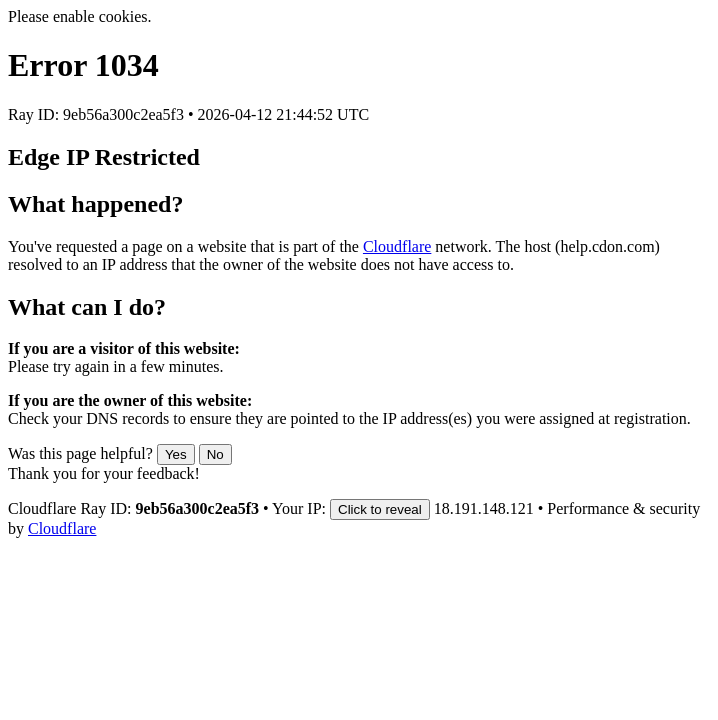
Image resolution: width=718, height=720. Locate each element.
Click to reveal (380, 509)
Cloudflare (397, 246)
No (215, 454)
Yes (176, 454)
